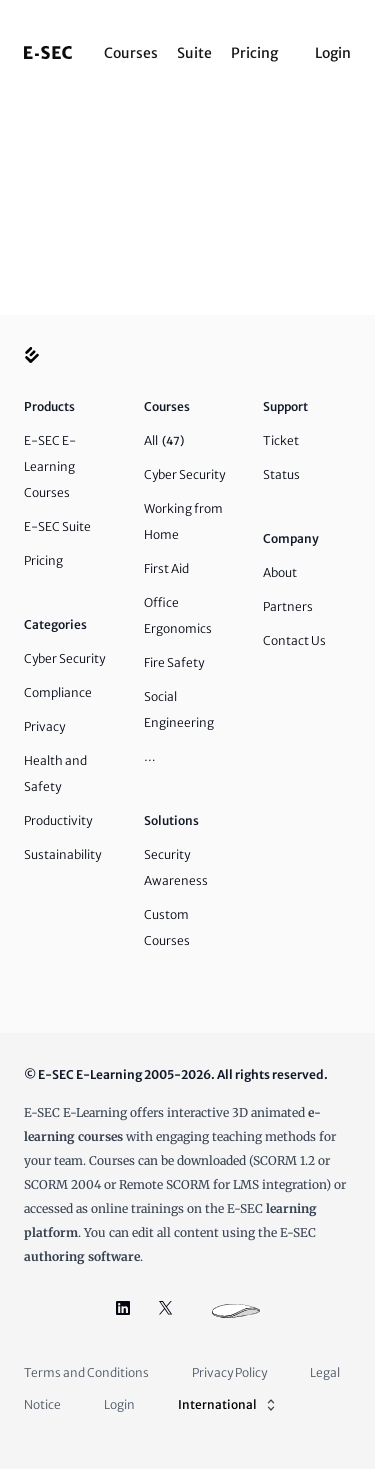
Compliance (58, 692)
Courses (131, 53)
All (164, 440)
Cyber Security (64, 658)
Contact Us (294, 640)
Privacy (44, 726)
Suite (194, 53)
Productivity (58, 820)
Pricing (254, 53)
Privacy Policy (229, 1372)
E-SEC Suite (57, 526)
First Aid (166, 568)
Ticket (281, 440)
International (228, 1405)
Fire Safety (174, 662)
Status (281, 474)
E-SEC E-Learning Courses (50, 466)
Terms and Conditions (86, 1372)
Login (333, 53)
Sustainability (62, 854)
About (280, 572)
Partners (288, 606)
